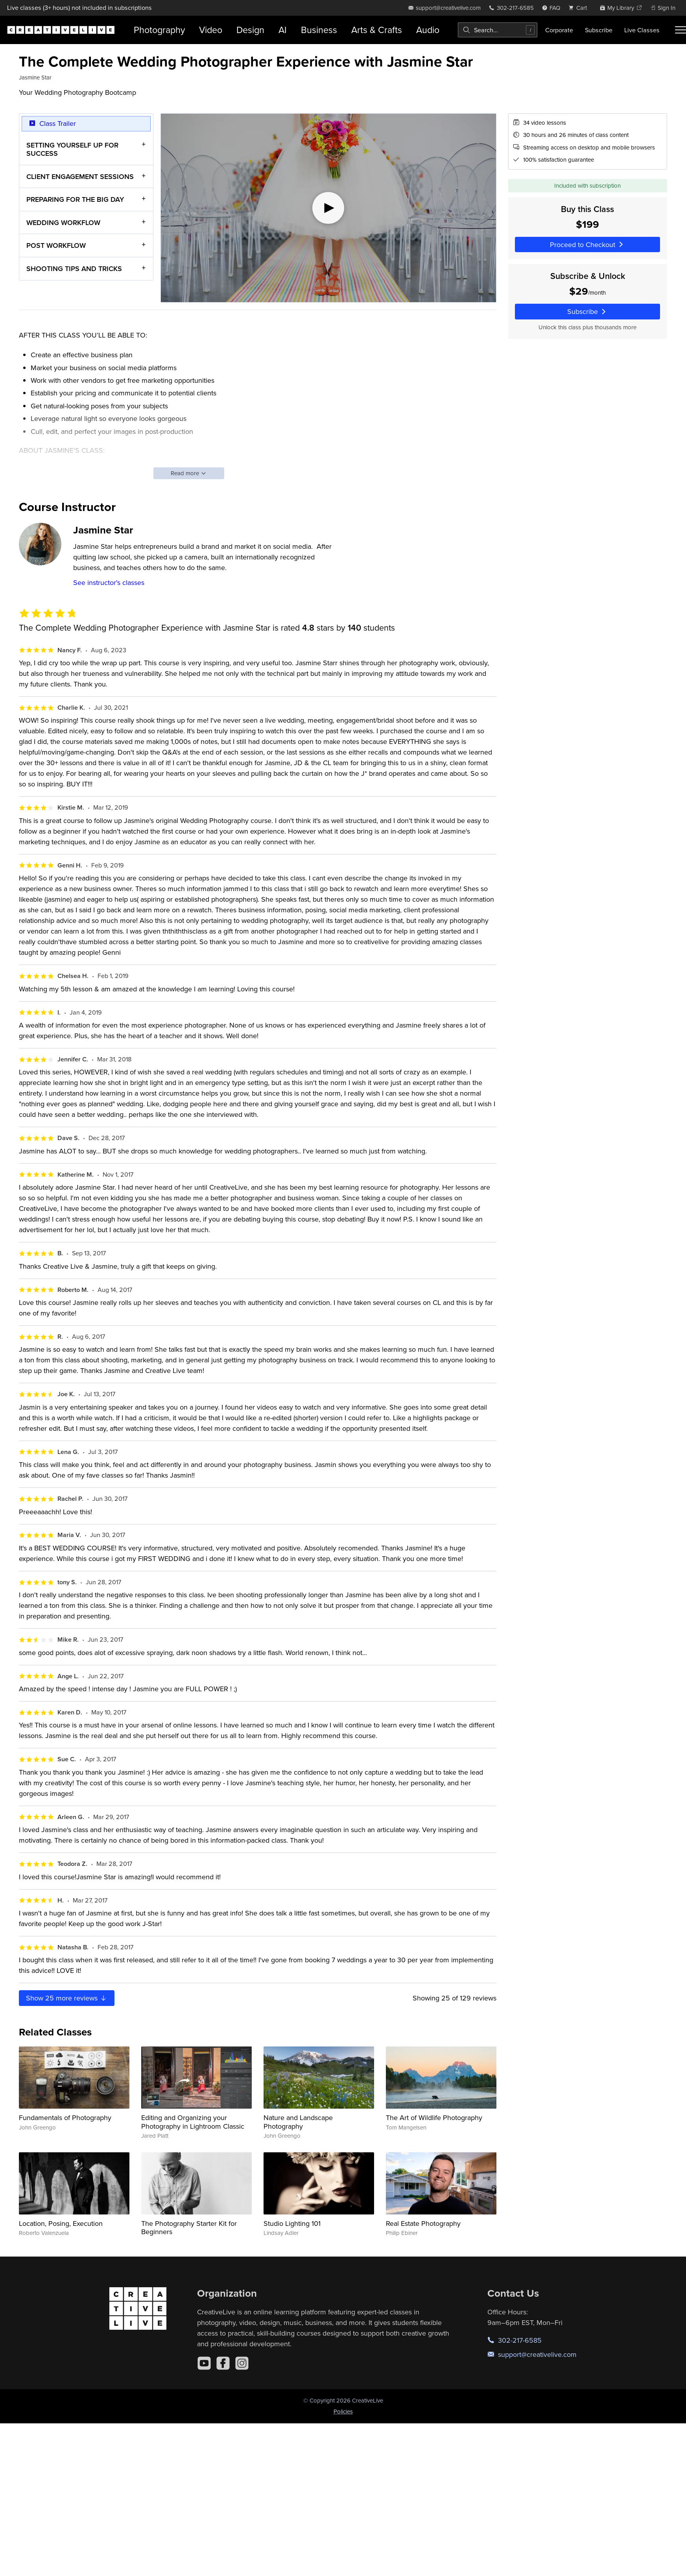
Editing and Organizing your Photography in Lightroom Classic (192, 2122)
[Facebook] (223, 2363)
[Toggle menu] (680, 30)
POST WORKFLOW (56, 245)
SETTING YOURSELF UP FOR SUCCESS (72, 149)
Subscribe (598, 30)
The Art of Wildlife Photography (434, 2117)
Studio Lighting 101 (292, 2223)
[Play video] (328, 208)
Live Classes (642, 30)
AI (282, 29)
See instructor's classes (108, 582)
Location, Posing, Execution (61, 2223)
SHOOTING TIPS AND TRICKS (74, 268)
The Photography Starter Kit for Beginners (189, 2227)
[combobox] (497, 30)
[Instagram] (242, 2363)
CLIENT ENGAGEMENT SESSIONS (80, 176)
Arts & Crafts (376, 29)
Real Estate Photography (423, 2223)
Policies (343, 2411)
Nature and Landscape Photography (298, 2122)
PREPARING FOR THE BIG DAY (75, 199)
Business (319, 29)
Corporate (559, 30)
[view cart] (580, 7)
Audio (427, 29)
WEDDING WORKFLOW (63, 222)
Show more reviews (66, 1998)
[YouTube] (204, 2363)
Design (250, 29)
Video (210, 29)
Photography (159, 29)
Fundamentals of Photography (65, 2117)
